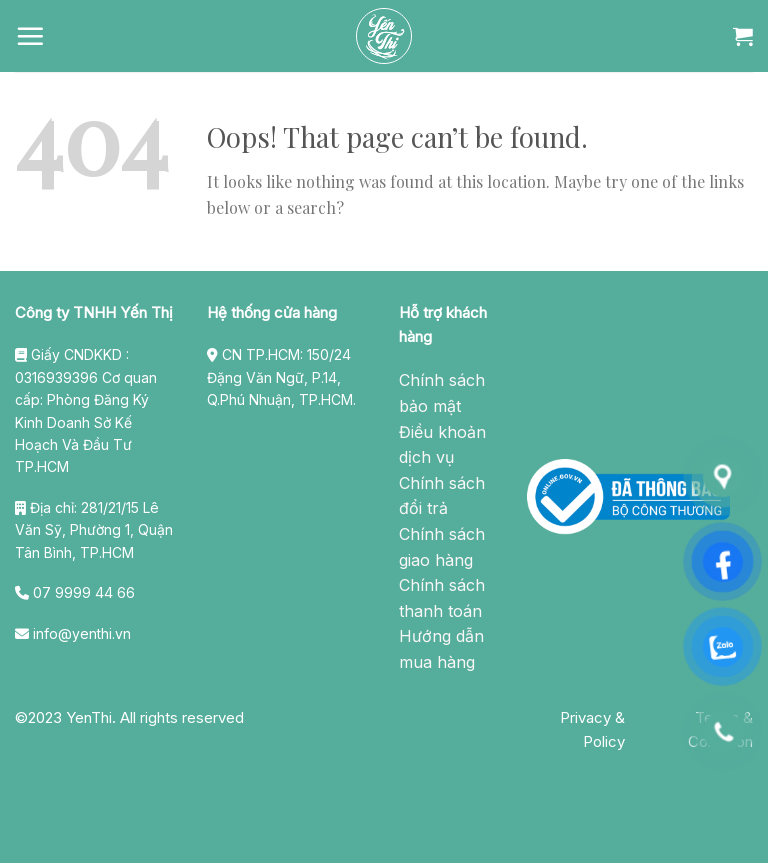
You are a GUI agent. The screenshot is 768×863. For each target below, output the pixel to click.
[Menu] (30, 36)
